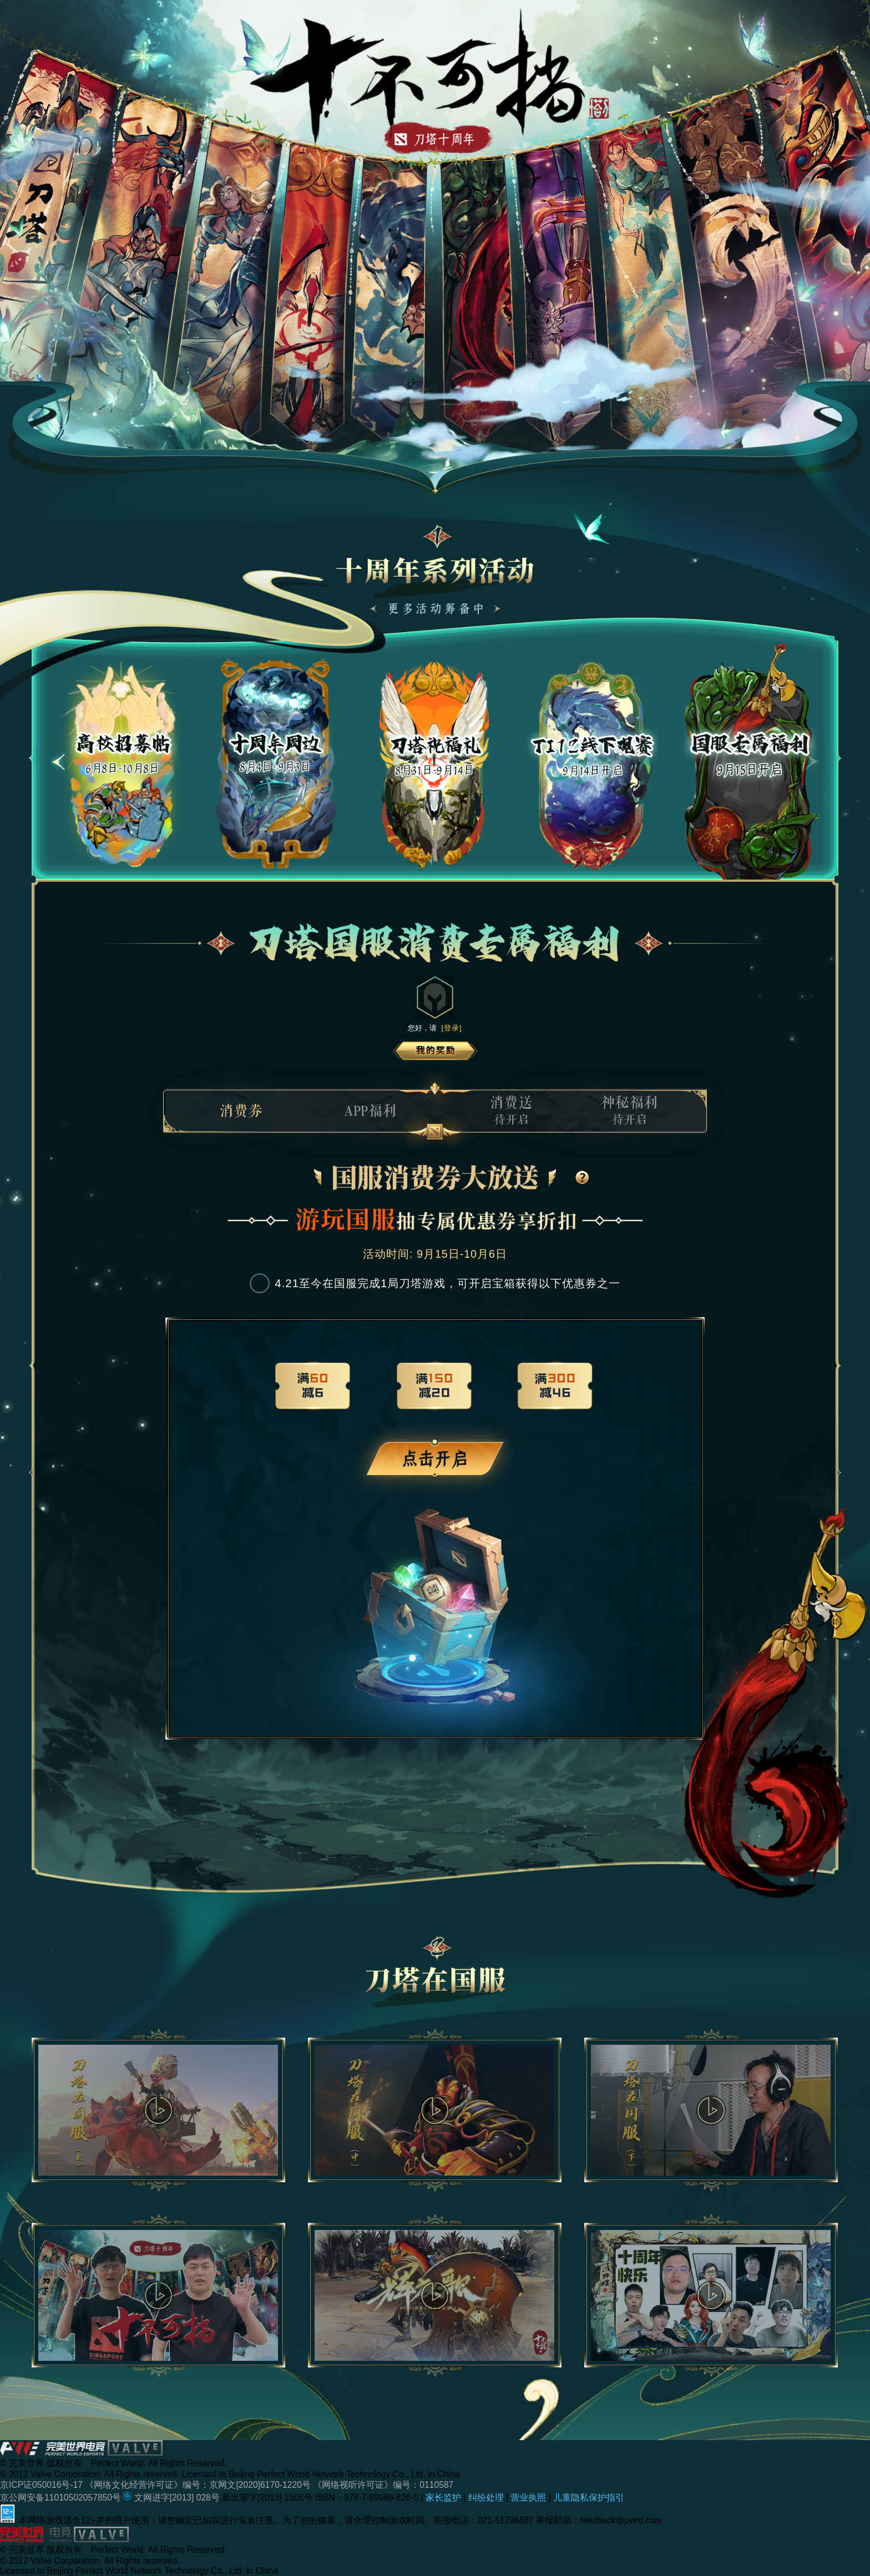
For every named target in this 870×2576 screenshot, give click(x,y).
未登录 (435, 1458)
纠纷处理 (487, 2497)
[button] (57, 761)
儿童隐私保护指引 (588, 2497)
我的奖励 (435, 1050)
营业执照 (529, 2497)
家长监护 (444, 2497)
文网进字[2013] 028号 (172, 2497)
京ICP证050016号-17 (42, 2484)
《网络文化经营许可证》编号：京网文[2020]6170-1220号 (199, 2484)
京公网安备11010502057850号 (61, 2497)
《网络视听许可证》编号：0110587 (383, 2484)
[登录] (451, 1028)
